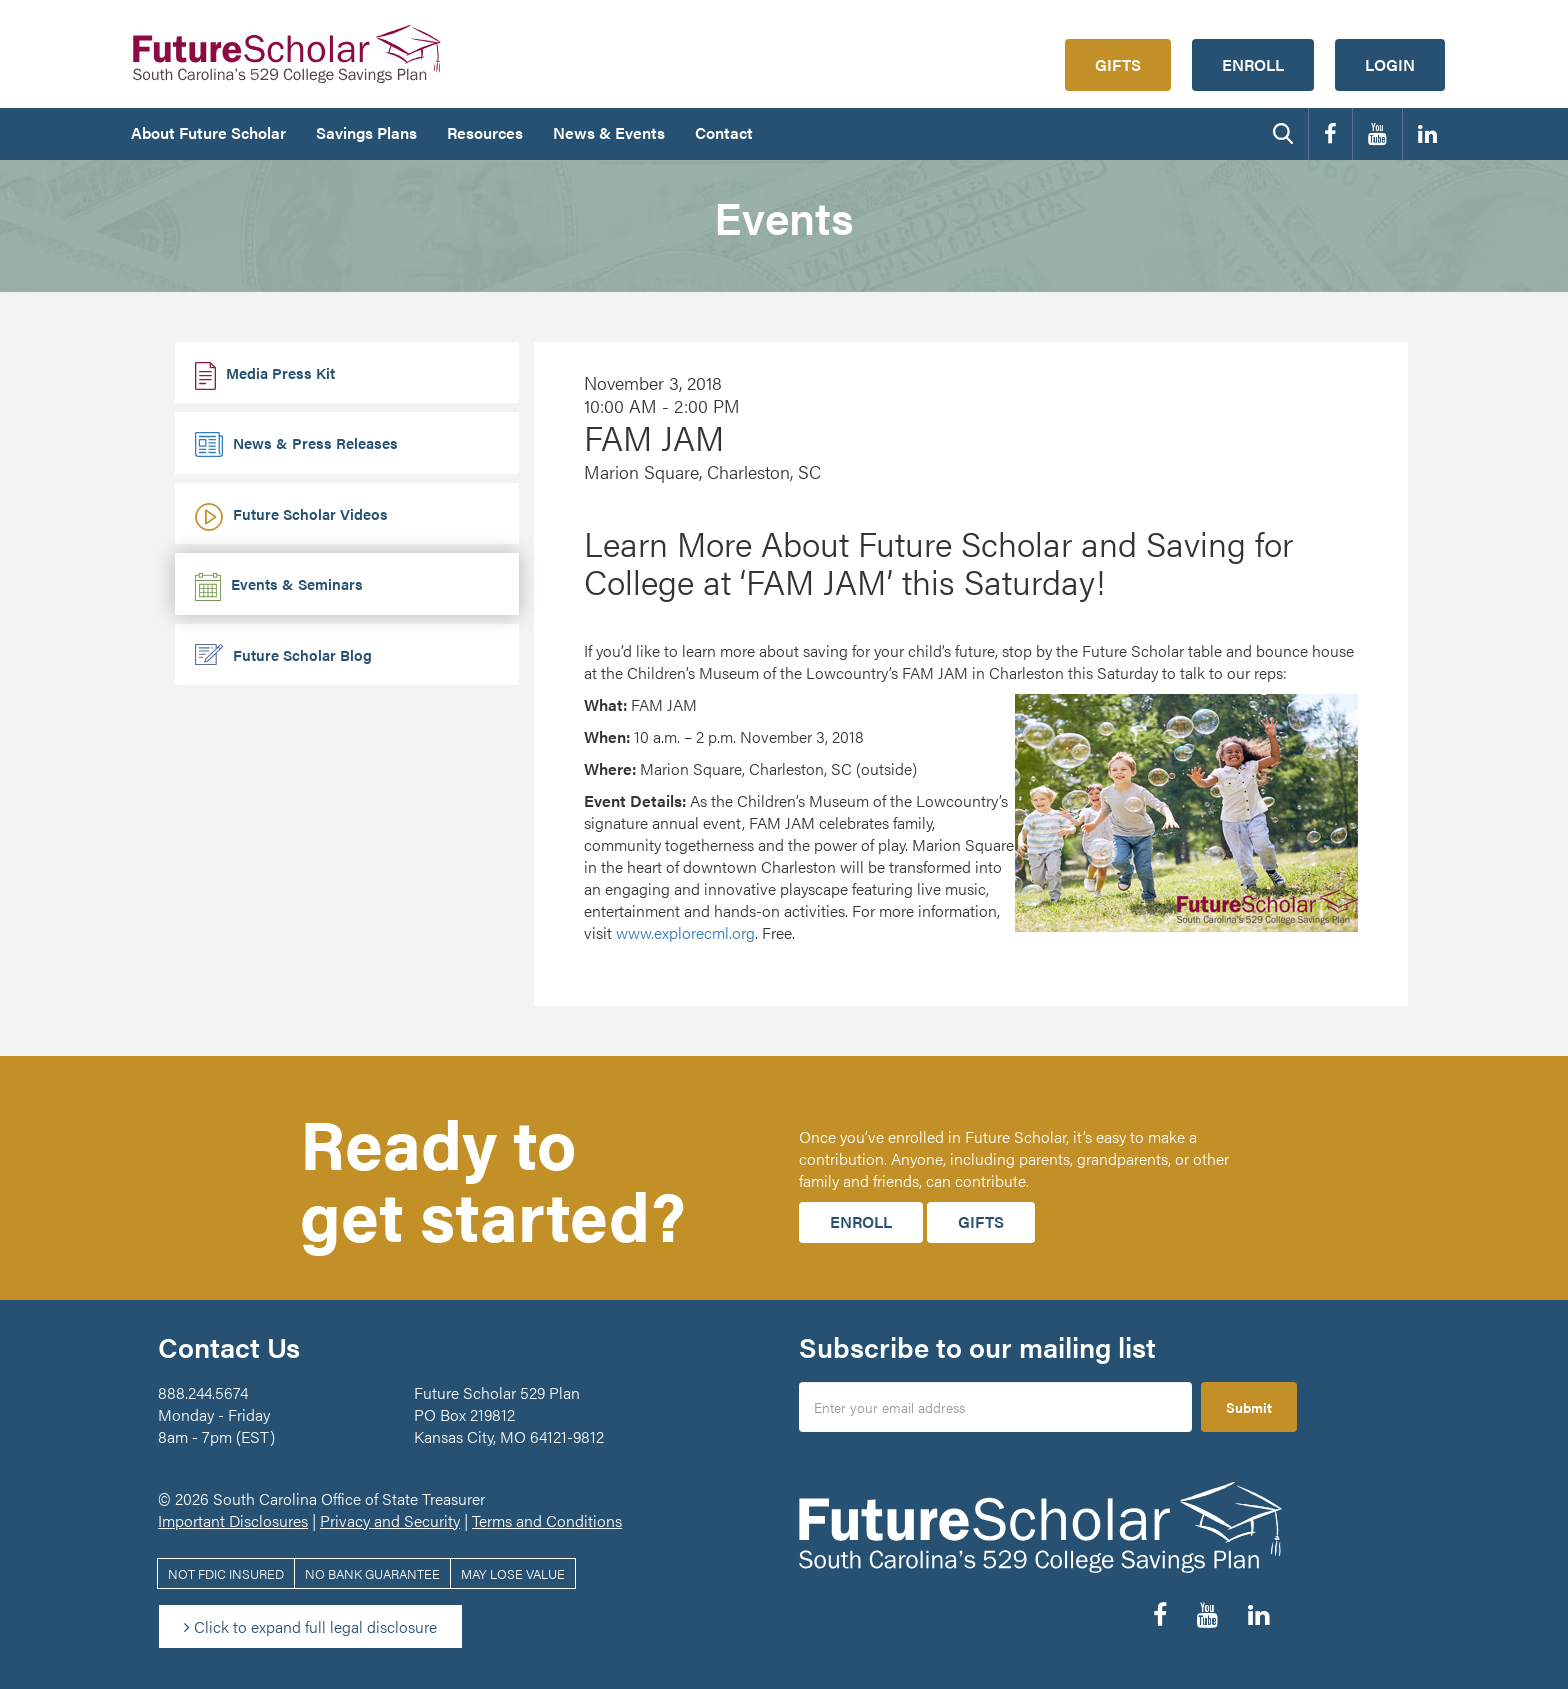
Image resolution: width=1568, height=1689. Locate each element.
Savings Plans (366, 132)
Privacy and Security (390, 1520)
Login (1390, 64)
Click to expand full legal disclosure (310, 1626)
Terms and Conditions (547, 1520)
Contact (724, 132)
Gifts (1118, 64)
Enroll (1253, 64)
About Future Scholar (208, 132)
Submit (1249, 1407)
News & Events (609, 132)
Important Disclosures (233, 1520)
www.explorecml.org (685, 932)
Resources (485, 132)
